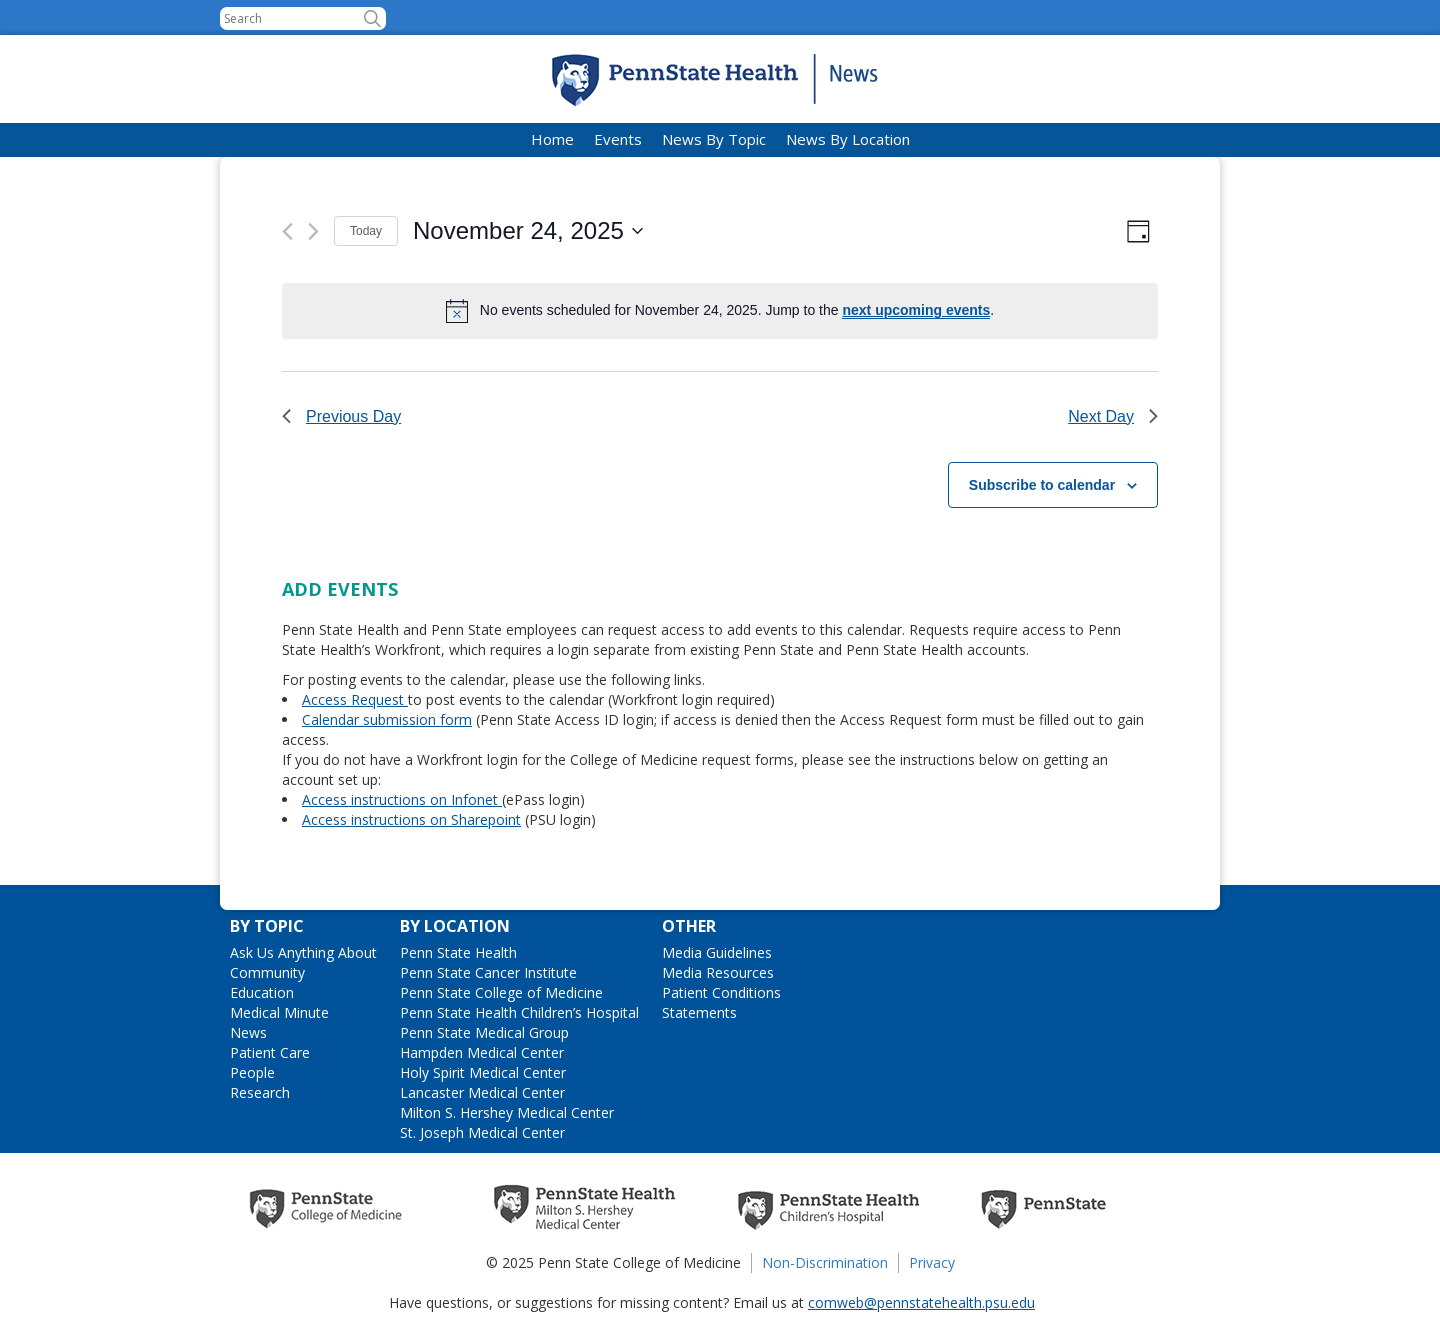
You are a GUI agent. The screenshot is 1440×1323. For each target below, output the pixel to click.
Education (262, 992)
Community (267, 972)
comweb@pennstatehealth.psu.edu (921, 1302)
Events (618, 139)
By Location (455, 926)
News (248, 1032)
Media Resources (718, 972)
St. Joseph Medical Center (482, 1132)
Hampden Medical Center (482, 1052)
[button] (372, 18)
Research (260, 1092)
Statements (699, 1012)
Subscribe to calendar (1042, 485)
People (252, 1072)
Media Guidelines (717, 952)
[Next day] (313, 231)
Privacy (932, 1262)
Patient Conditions (721, 992)
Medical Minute (279, 1012)
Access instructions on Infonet (402, 799)
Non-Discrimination (825, 1262)
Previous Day (341, 416)
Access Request (355, 699)
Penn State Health (458, 952)
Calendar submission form (387, 719)
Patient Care (270, 1052)
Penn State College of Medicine (501, 992)
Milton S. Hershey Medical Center (507, 1112)
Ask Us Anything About (303, 952)
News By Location (848, 139)
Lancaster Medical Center (482, 1092)
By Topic (267, 926)
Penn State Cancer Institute (488, 972)
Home (552, 139)
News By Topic (714, 139)
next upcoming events (916, 310)
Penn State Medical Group (484, 1032)
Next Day (1113, 416)
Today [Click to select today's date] (366, 231)
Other (689, 926)
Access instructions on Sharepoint (411, 819)
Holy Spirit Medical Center (483, 1072)
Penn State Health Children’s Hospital (519, 1012)
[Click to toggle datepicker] (528, 231)
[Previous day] (287, 231)
